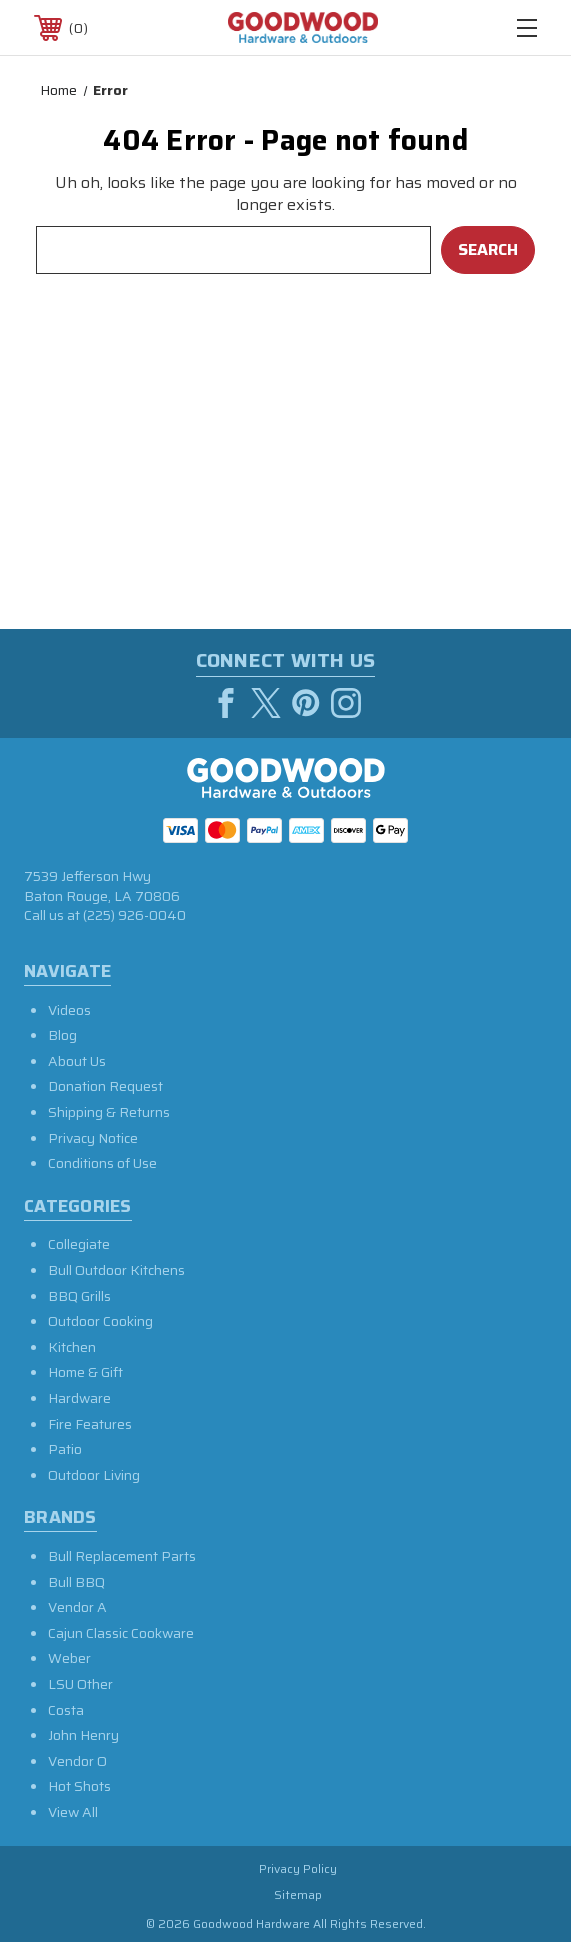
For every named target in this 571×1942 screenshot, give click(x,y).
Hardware (79, 1398)
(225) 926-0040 (134, 915)
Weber (69, 1658)
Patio (65, 1449)
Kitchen (72, 1347)
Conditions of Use (102, 1163)
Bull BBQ (76, 1582)
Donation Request (105, 1086)
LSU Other (80, 1684)
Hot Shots (79, 1786)
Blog (62, 1035)
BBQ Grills (79, 1296)
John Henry (83, 1735)
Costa (66, 1710)
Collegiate (79, 1244)
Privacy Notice (93, 1138)
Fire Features (90, 1424)
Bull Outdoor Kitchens (116, 1270)
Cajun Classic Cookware (121, 1633)
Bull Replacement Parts (122, 1556)
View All (73, 1812)
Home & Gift (85, 1372)
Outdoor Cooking (100, 1321)
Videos (69, 1010)
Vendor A (77, 1607)
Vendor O (77, 1761)
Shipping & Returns (109, 1112)
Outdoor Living (94, 1475)
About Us (77, 1061)
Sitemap (298, 1894)
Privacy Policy (298, 1868)
